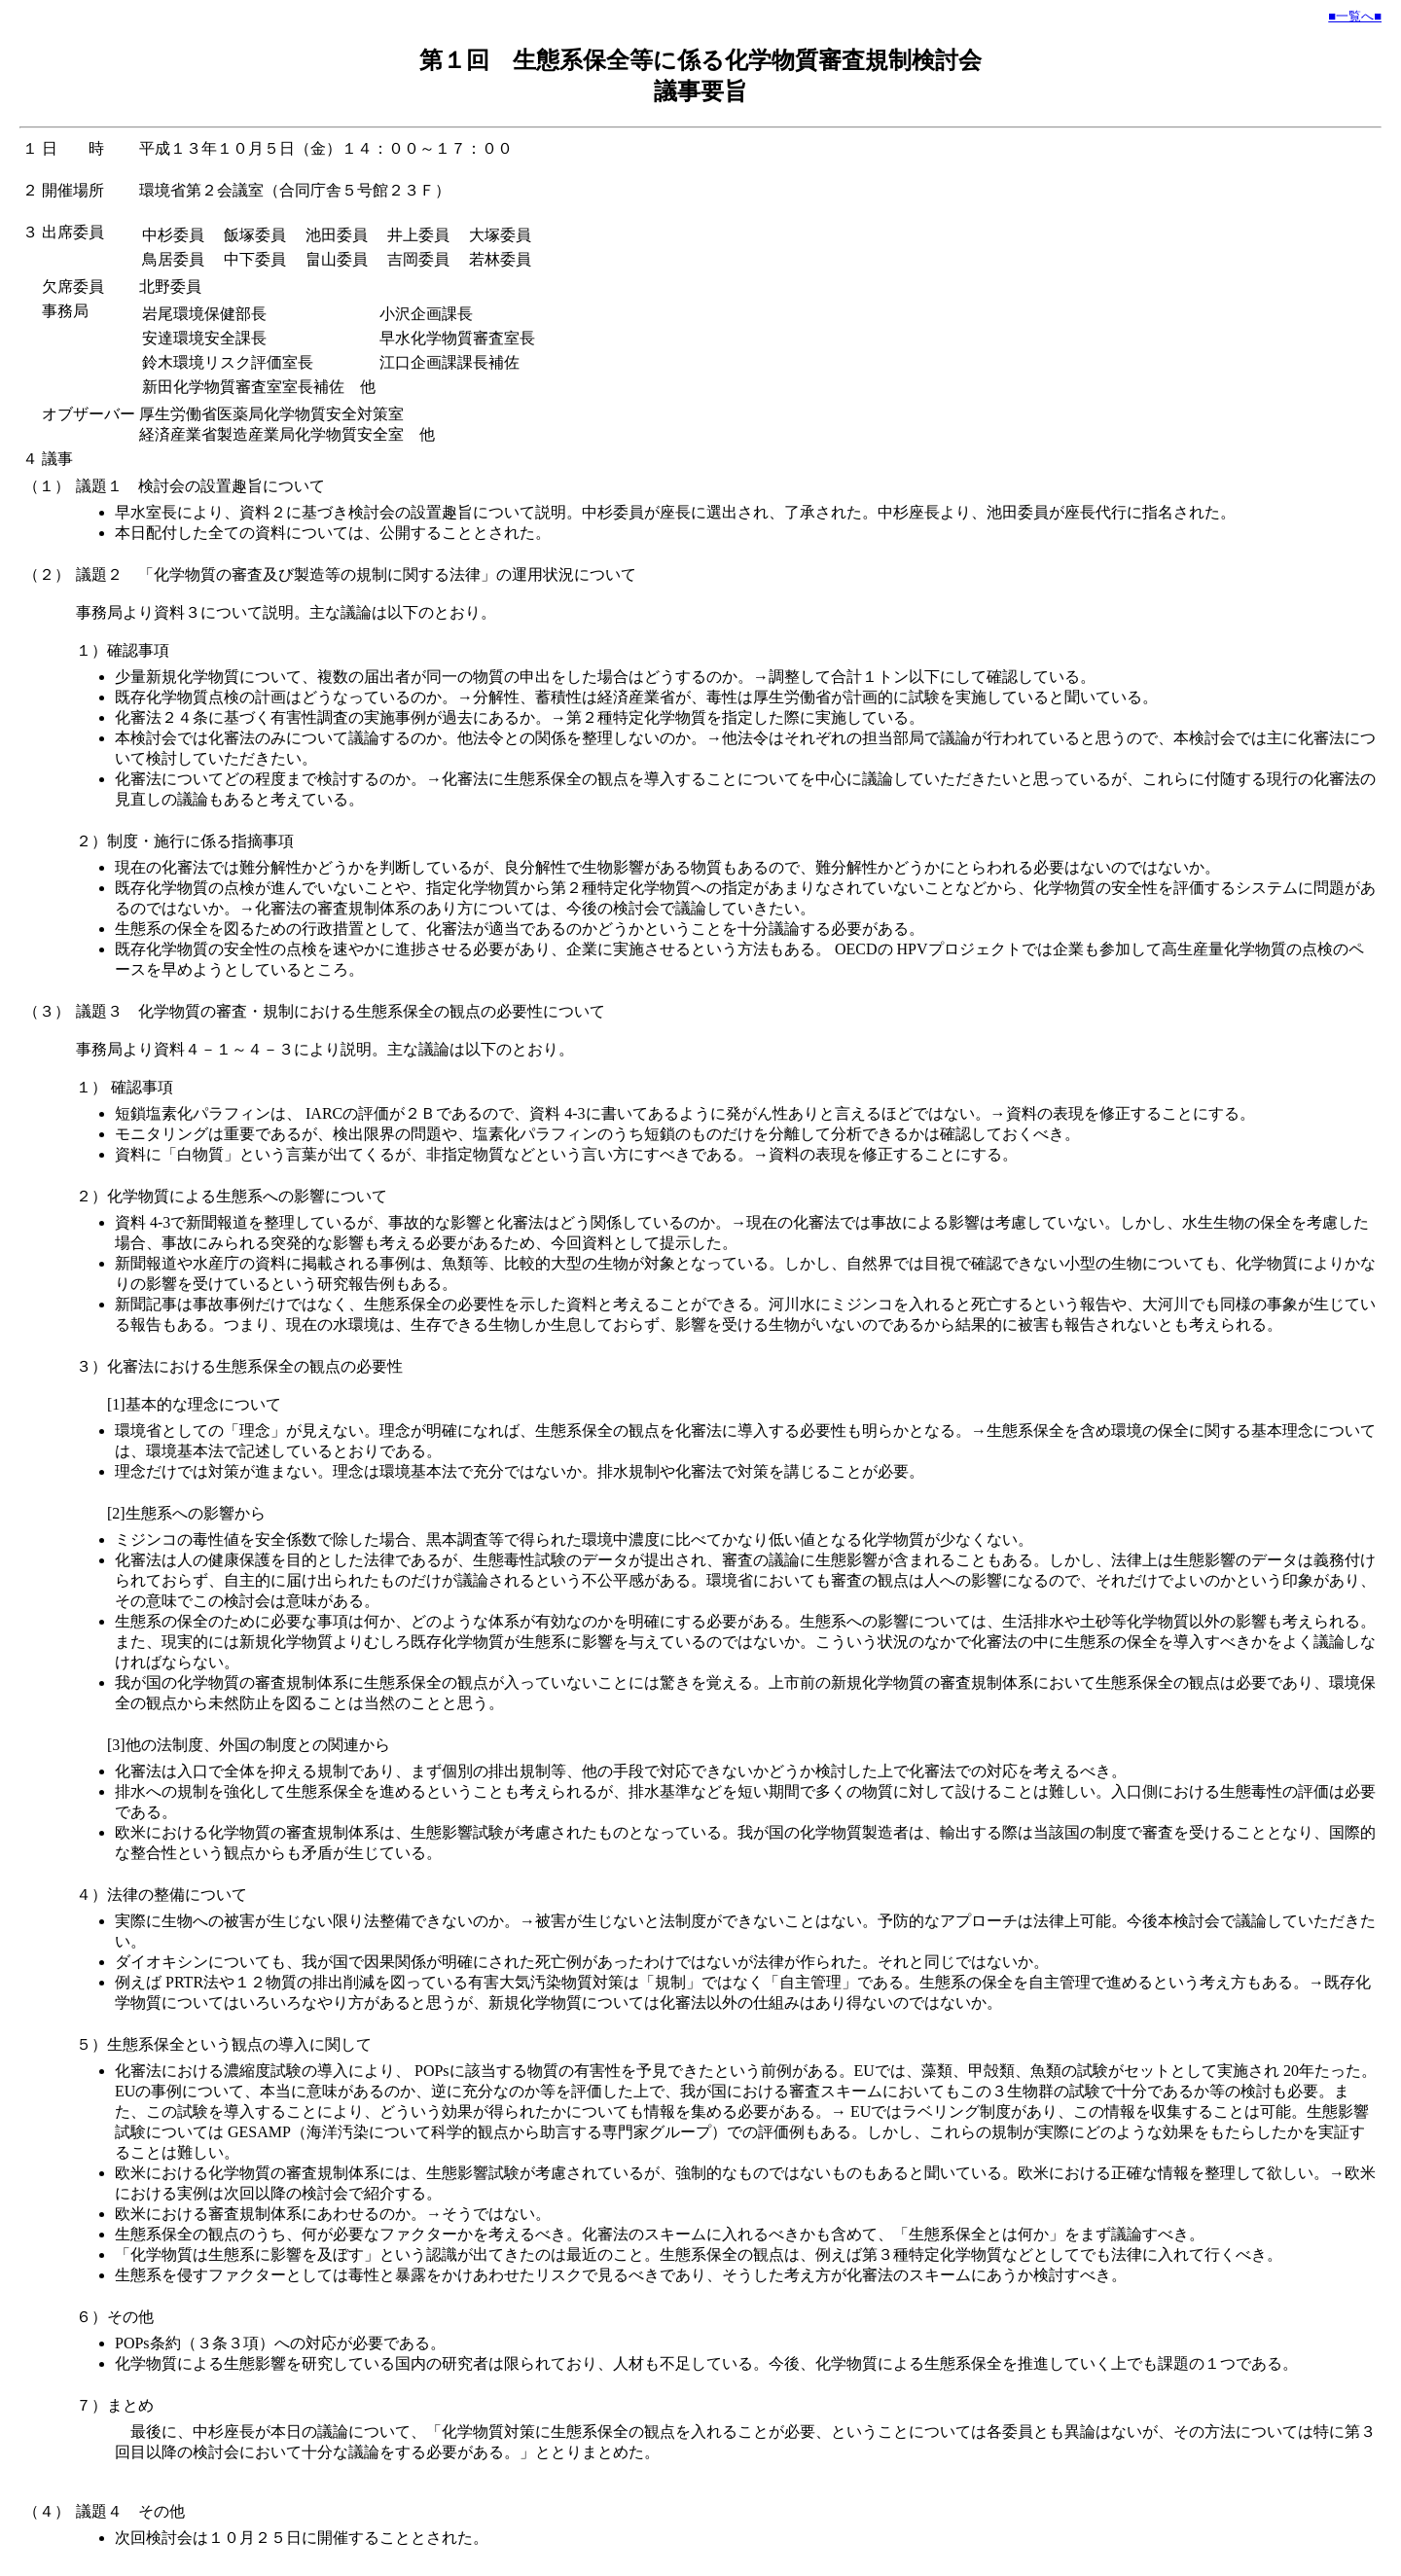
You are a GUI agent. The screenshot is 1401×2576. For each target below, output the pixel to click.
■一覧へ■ (1355, 16)
